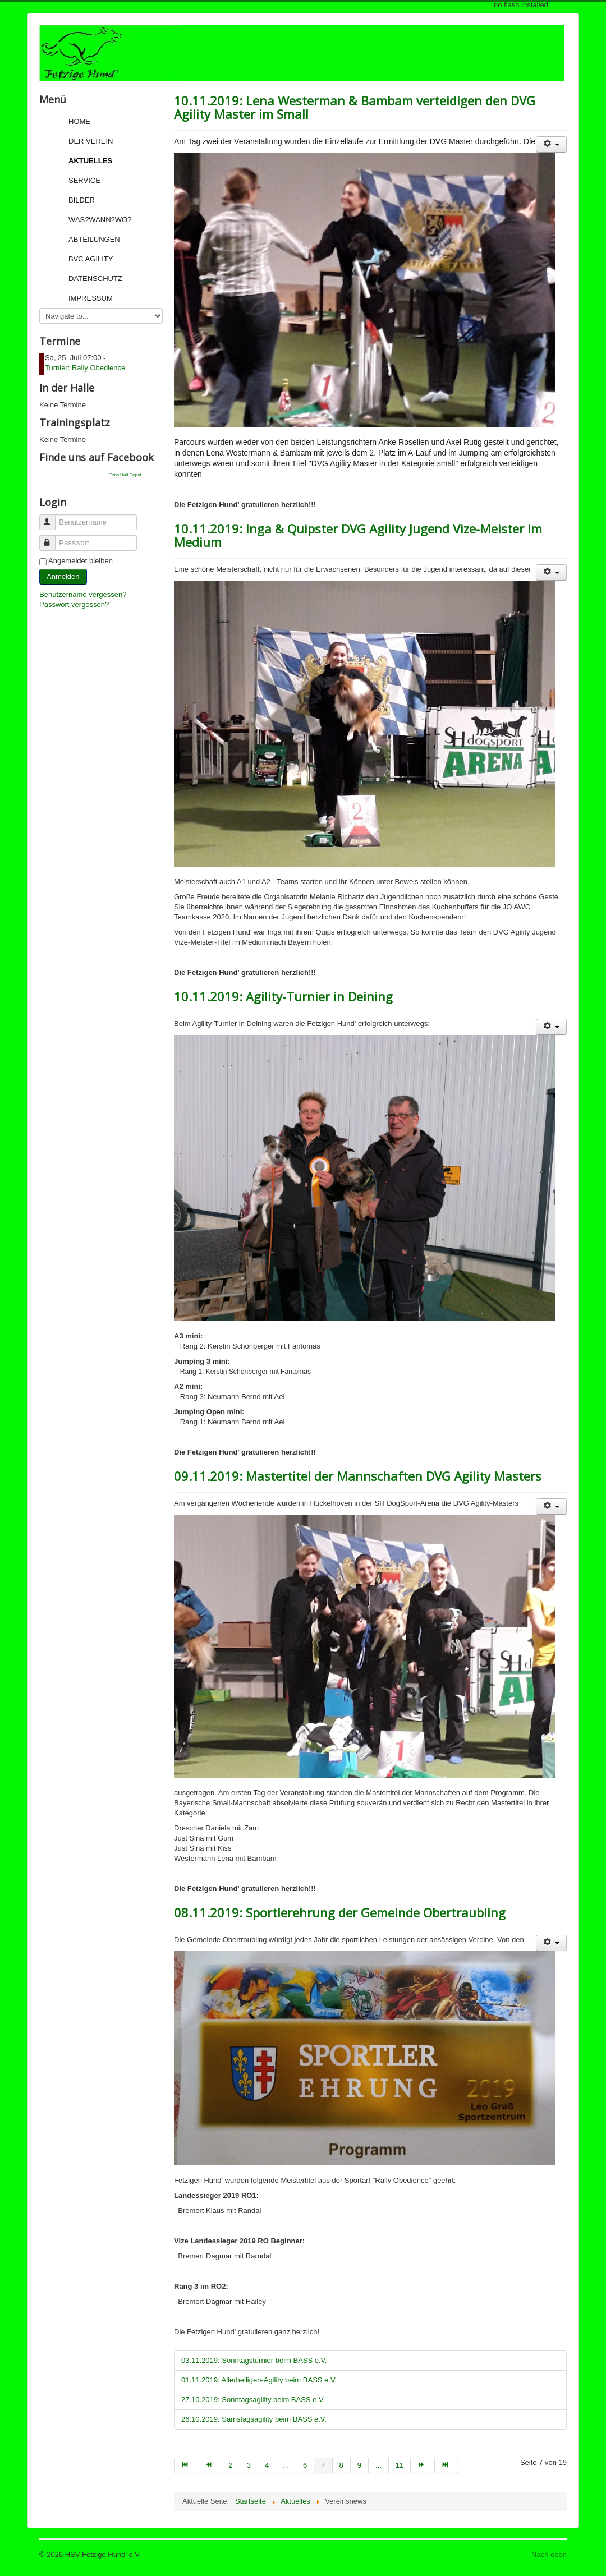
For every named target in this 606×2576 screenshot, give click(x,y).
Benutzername (52, 517)
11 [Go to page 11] (399, 2465)
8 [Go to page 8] (341, 2465)
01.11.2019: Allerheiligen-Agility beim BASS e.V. (259, 2380)
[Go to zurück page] (210, 2465)
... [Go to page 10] (378, 2465)
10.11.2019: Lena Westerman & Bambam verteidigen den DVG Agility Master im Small (354, 107)
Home (79, 121)
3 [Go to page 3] (249, 2465)
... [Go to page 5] (286, 2465)
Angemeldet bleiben (80, 560)
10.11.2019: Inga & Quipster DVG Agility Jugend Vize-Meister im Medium (358, 535)
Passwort (52, 538)
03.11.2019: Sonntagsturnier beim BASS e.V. (254, 2360)
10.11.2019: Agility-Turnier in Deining (283, 996)
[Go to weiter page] (422, 2465)
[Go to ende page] (446, 2465)
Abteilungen (94, 239)
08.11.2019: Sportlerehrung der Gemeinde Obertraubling (340, 1912)
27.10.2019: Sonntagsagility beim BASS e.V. (253, 2399)
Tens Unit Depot (125, 474)
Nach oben (549, 2554)
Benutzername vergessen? (82, 594)
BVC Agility (90, 259)
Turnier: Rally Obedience (85, 368)
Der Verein (90, 141)
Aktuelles (90, 161)
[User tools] (551, 144)
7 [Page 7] (323, 2465)
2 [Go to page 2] (231, 2465)
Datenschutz (95, 278)
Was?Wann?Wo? (99, 219)
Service (84, 180)
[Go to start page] (186, 2465)
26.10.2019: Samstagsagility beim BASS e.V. (254, 2419)
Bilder (81, 200)
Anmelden (63, 576)
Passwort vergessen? (74, 604)
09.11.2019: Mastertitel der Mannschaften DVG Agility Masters (357, 1476)
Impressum (90, 298)
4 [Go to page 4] (267, 2465)
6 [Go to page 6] (305, 2465)
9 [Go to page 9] (359, 2465)
